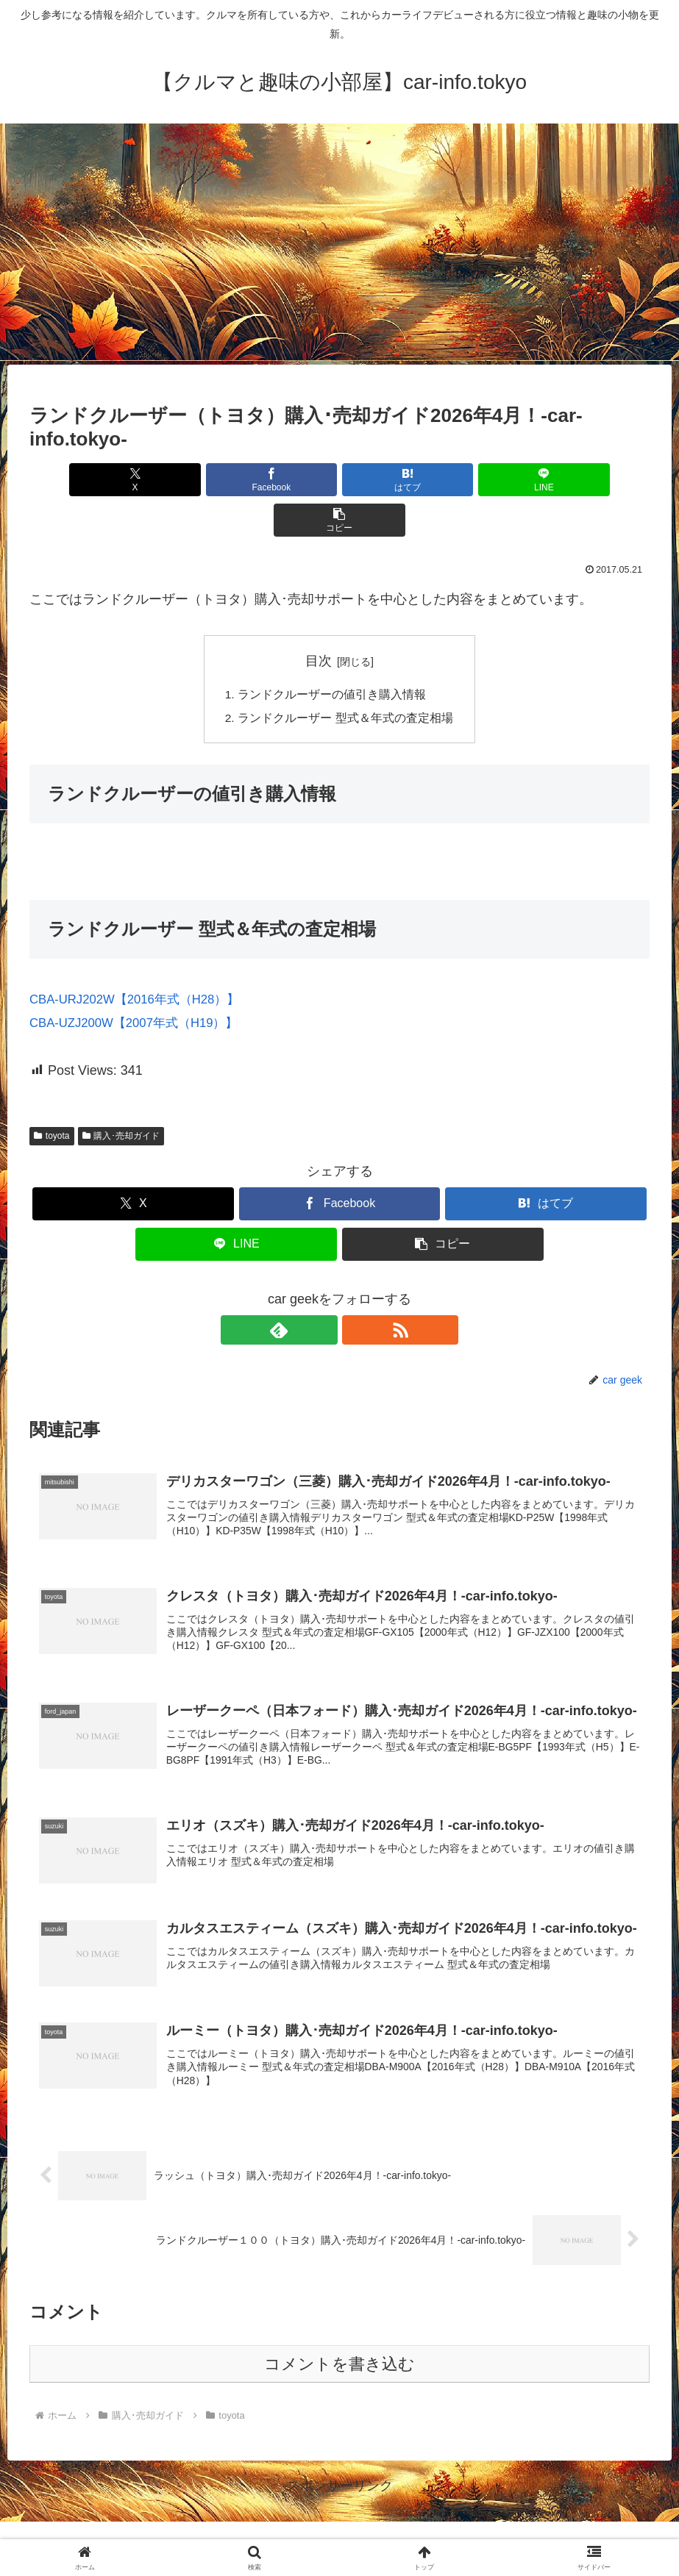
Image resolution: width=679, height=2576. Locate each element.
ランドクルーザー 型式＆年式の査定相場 (345, 677)
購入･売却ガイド (121, 1095)
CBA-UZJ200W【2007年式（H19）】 (141, 983)
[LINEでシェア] (444, 479)
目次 (318, 620)
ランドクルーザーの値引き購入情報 (332, 653)
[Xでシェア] (131, 479)
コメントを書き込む (339, 2334)
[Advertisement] (339, 244)
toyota (52, 1095)
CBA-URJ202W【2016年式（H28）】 (142, 959)
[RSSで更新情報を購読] (357, 1289)
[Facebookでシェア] (235, 479)
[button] (547, 479)
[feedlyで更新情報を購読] (323, 1289)
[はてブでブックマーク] (339, 479)
